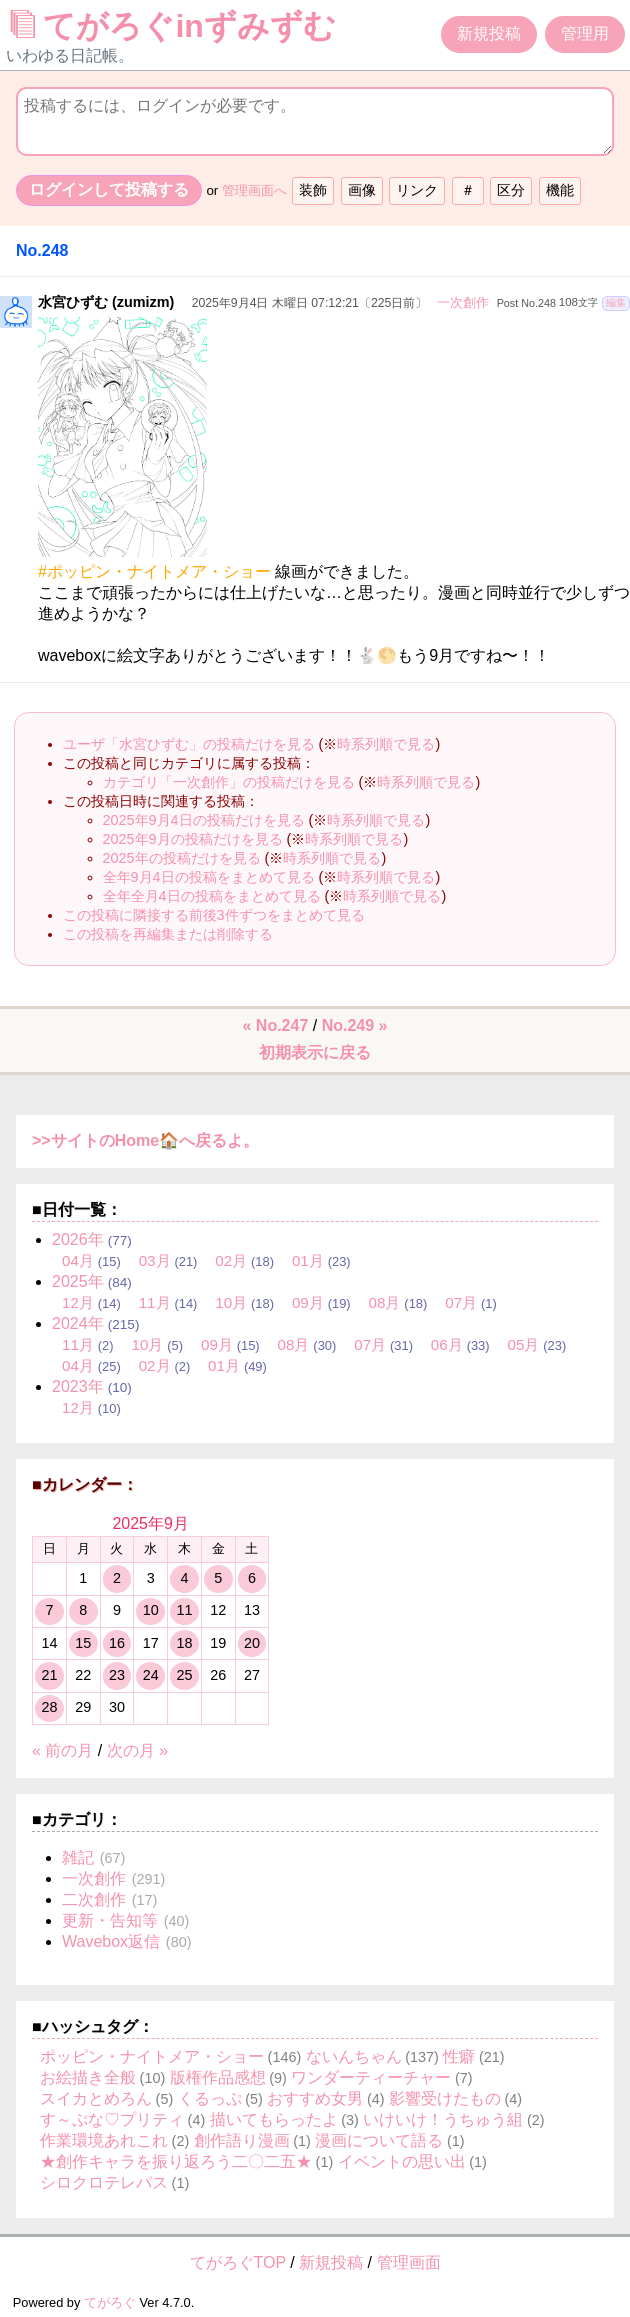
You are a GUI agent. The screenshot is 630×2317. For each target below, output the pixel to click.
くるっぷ (210, 2098)
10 (151, 1610)
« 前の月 (62, 1750)
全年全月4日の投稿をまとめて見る (212, 896)
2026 (78, 1239)
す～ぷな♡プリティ (112, 2119)
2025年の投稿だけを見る (182, 858)
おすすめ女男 (315, 2098)
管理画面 (409, 2262)
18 (184, 1643)
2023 (78, 1386)
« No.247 (276, 1025)
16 (117, 1643)
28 (49, 1707)
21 (49, 1675)
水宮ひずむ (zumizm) (106, 302)
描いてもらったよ (274, 2119)
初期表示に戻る (315, 1052)
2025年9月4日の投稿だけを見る (204, 820)
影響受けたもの (445, 2098)
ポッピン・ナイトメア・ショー (152, 2056)
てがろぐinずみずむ (177, 26)
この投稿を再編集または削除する (168, 934)
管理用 (585, 33)
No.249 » (355, 1025)
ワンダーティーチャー (371, 2077)
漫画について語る (379, 2140)
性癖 (459, 2056)
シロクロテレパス (104, 2182)
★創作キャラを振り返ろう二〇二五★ (176, 2161)
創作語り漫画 (242, 2140)
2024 (78, 1323)
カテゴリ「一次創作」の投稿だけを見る (229, 782)
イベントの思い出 (402, 2161)
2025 (78, 1281)
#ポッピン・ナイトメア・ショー (154, 571)
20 (252, 1643)
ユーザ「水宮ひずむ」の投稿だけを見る (189, 744)
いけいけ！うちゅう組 (443, 2119)
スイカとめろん (96, 2098)
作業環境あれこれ (104, 2140)
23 (117, 1675)
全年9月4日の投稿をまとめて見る (209, 877)
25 (184, 1675)
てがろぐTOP (238, 2262)
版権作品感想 (218, 2077)
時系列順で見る (386, 744)
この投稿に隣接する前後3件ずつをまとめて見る (214, 915)
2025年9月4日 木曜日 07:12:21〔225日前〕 (310, 303)
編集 (616, 302)
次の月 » (137, 1750)
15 (83, 1643)
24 (151, 1675)
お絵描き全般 (88, 2077)
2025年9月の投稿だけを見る (193, 839)
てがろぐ (110, 2302)
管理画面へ (254, 190)
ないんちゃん (354, 2056)
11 (184, 1610)
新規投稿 (489, 33)
